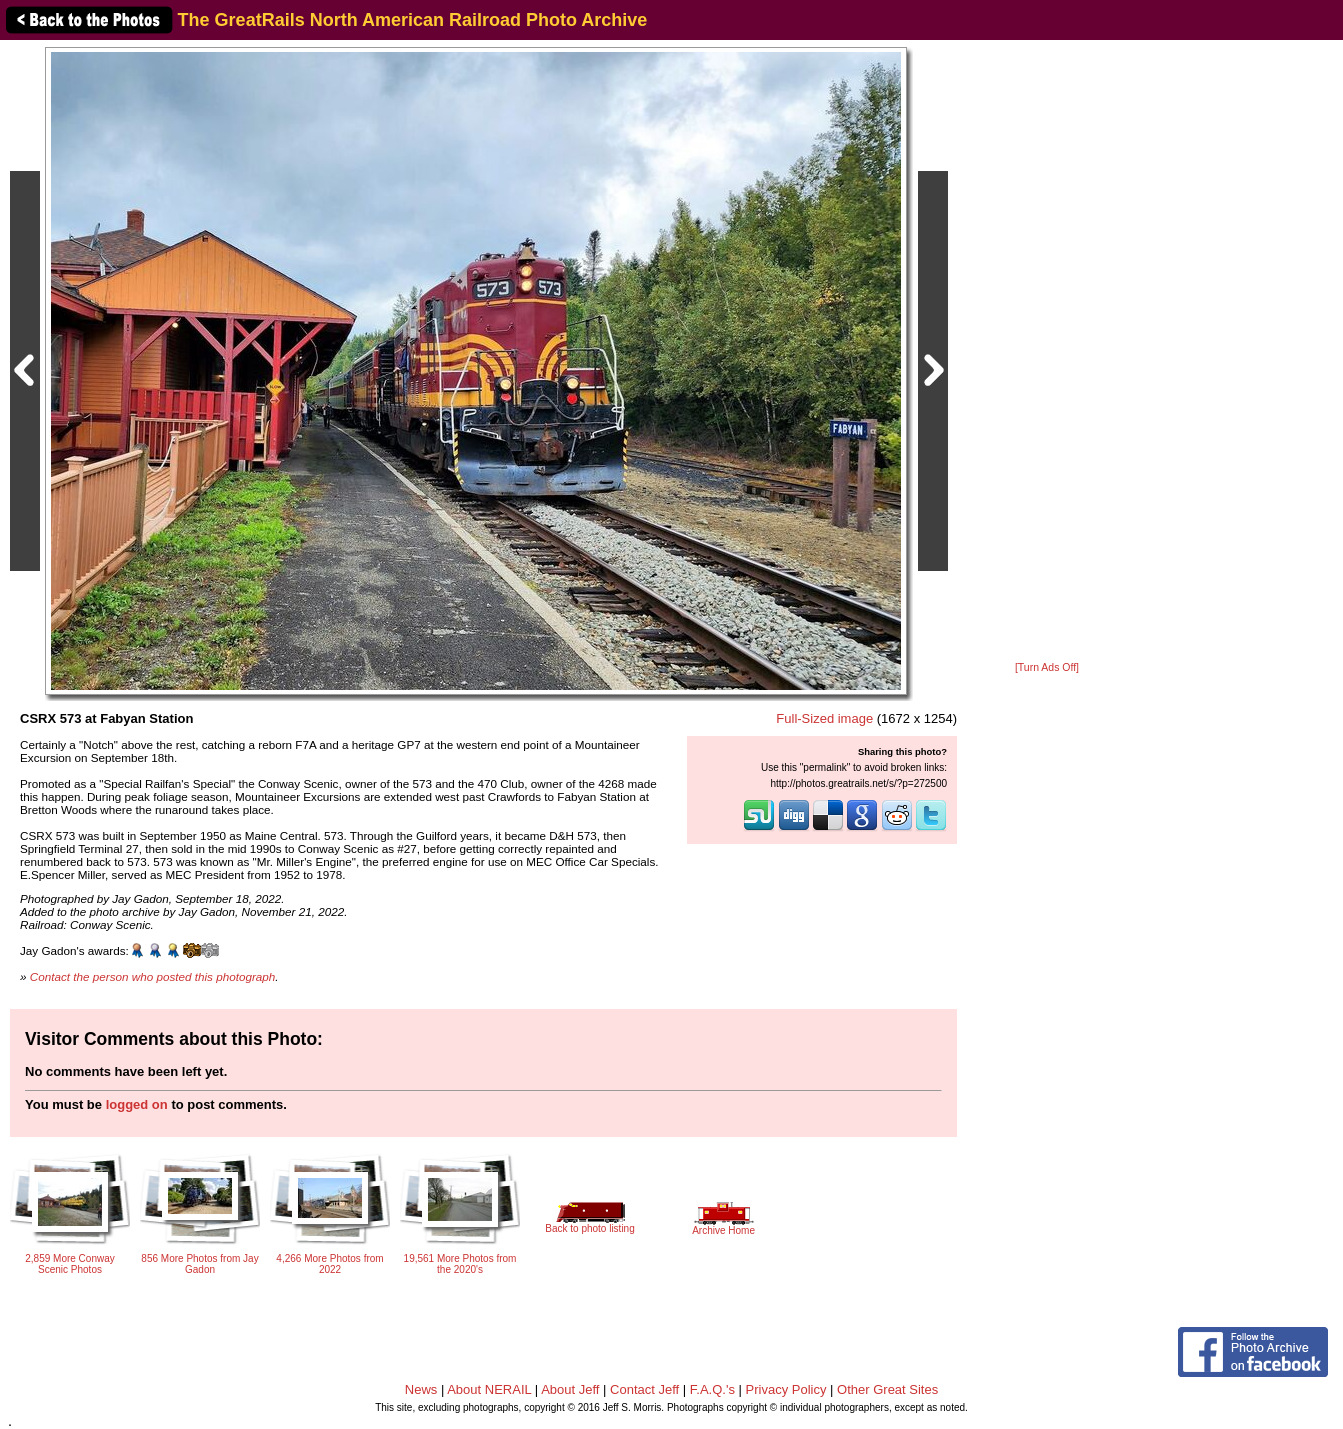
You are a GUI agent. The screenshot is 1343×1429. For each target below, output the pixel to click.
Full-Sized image (824, 718)
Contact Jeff (644, 1389)
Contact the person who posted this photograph (153, 976)
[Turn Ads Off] (1047, 667)
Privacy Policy (786, 1389)
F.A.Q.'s (712, 1389)
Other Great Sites (887, 1389)
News (421, 1389)
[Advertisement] (1047, 352)
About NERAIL (489, 1389)
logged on (137, 1104)
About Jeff (570, 1389)
